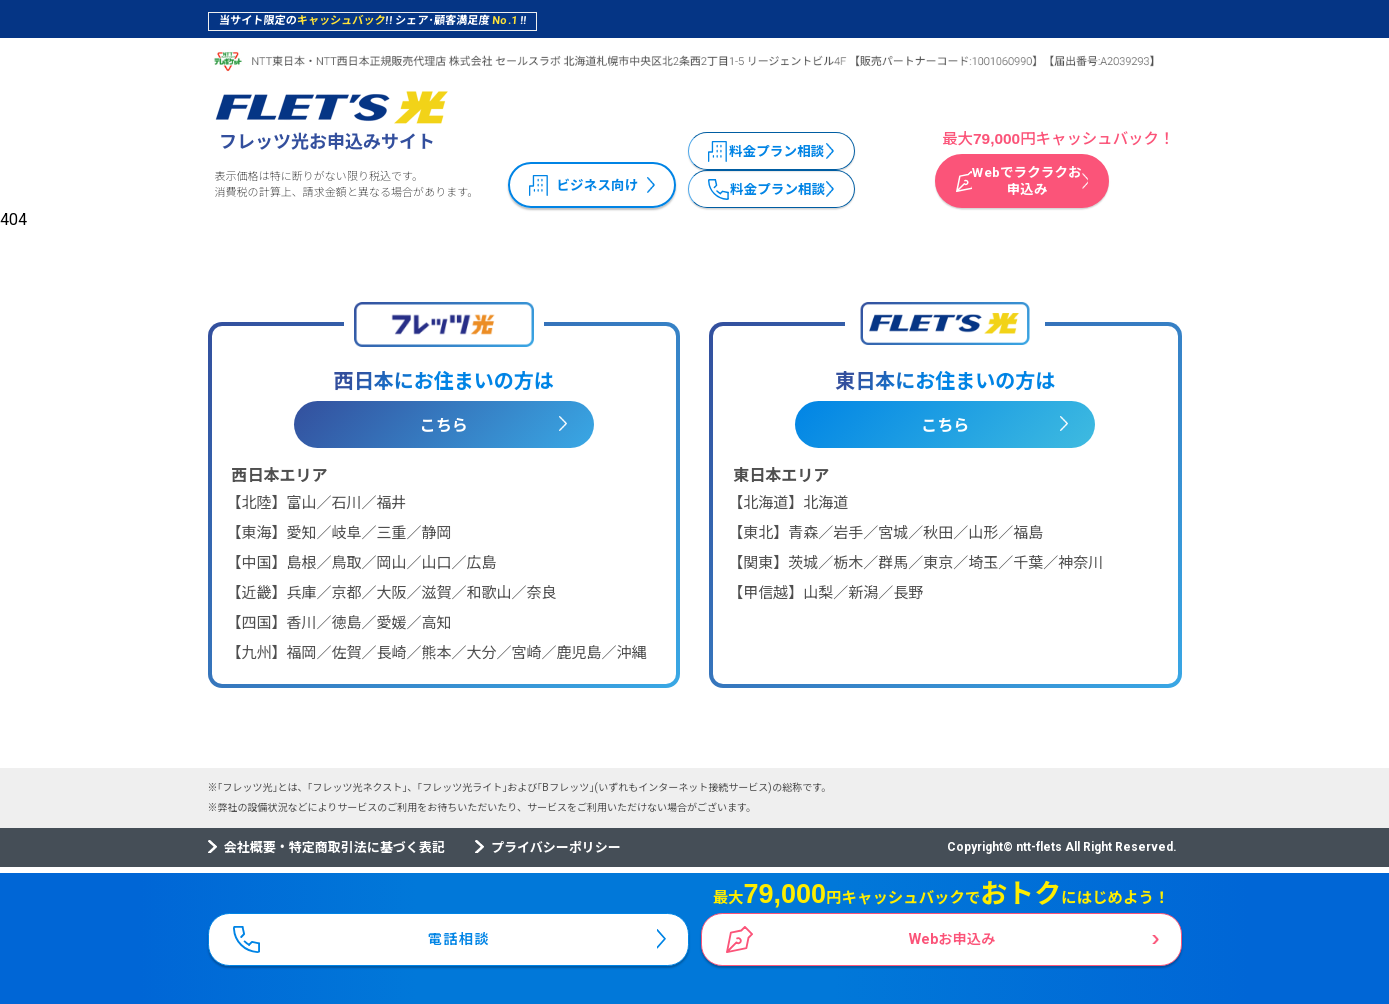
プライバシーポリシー (556, 847)
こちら (444, 425)
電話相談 (460, 935)
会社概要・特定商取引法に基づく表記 (334, 847)
